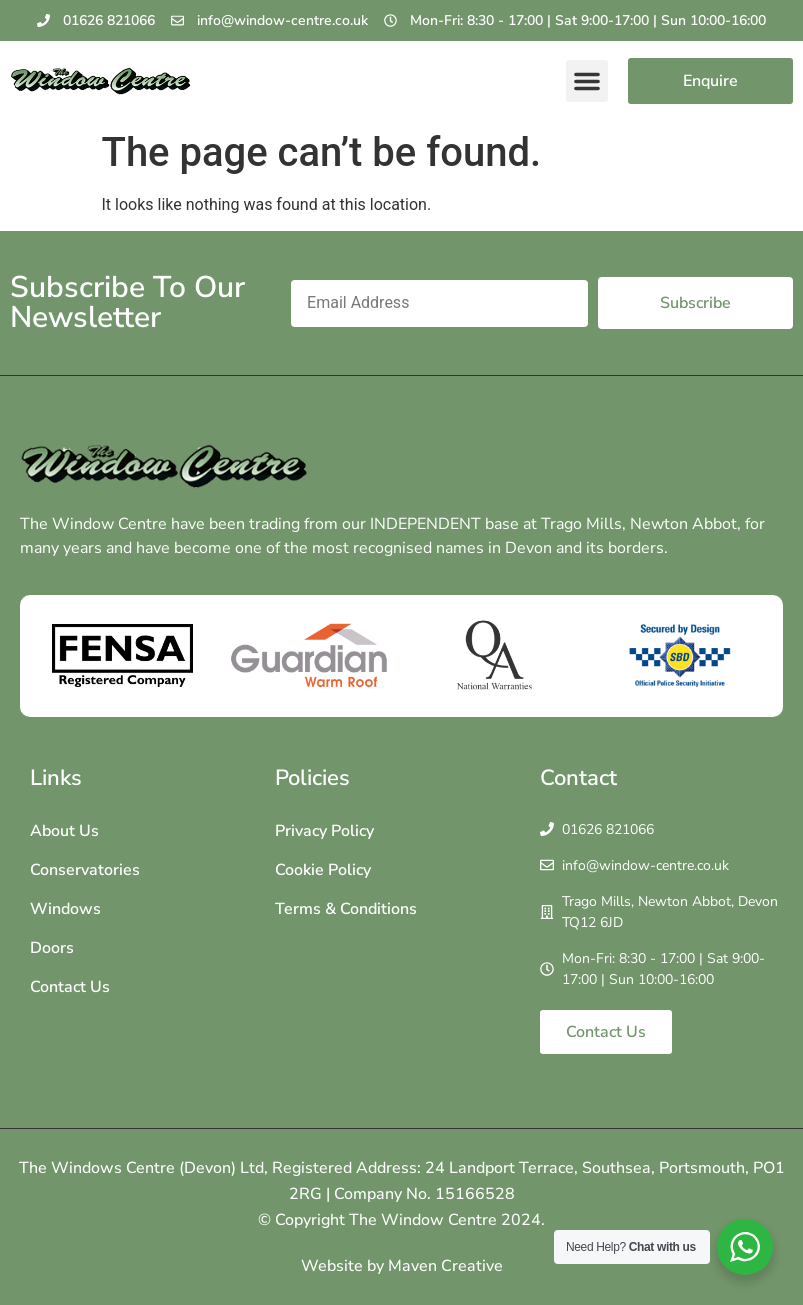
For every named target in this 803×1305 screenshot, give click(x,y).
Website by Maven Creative (402, 1266)
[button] (587, 81)
